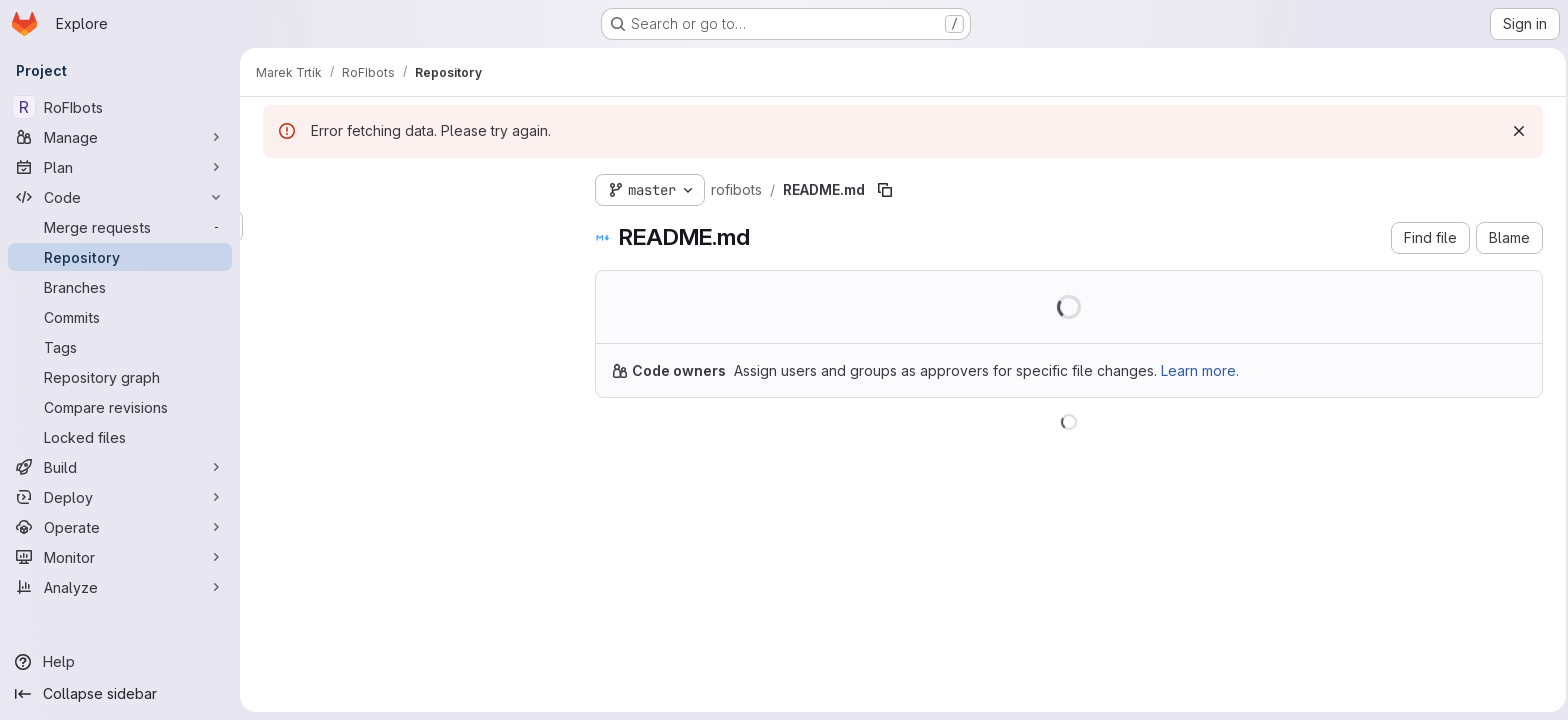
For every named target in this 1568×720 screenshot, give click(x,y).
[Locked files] (120, 437)
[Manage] (120, 137)
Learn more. (1197, 370)
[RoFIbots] (120, 107)
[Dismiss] (1516, 131)
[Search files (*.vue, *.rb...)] (410, 226)
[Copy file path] (882, 190)
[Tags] (120, 347)
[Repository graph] (120, 377)
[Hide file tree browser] (276, 186)
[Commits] (120, 317)
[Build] (120, 467)
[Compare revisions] (120, 407)
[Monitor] (120, 557)
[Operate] (120, 527)
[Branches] (120, 287)
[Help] (120, 662)
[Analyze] (120, 587)
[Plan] (120, 167)
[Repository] (120, 257)
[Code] (120, 197)
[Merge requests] (120, 227)
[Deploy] (120, 497)
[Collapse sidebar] (120, 694)
